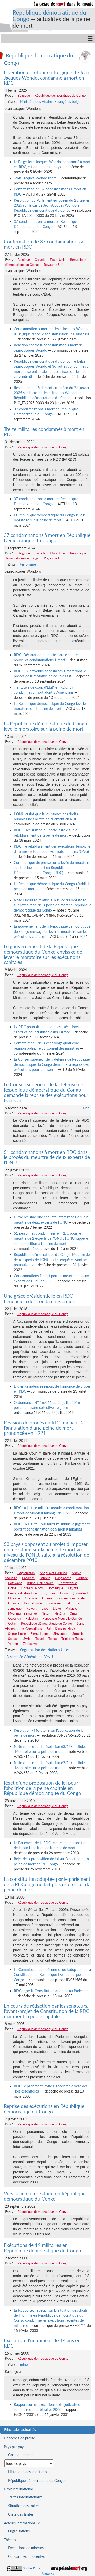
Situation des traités (23, 2506)
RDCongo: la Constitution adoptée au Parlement (52, 1991)
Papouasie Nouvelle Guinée (62, 1618)
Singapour (60, 1634)
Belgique (23, 95)
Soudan (13, 1639)
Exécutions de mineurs (26, 2548)
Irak (68, 1603)
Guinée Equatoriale (71, 1598)
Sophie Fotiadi (32, 2568)
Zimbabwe (30, 1644)
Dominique (55, 1588)
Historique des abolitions (27, 2472)
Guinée (47, 1598)
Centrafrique (68, 1583)
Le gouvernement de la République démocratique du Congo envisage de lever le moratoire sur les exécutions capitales (52, 931)
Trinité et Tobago (73, 1639)
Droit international (18, 2489)
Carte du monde (20, 2455)
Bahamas (28, 1578)
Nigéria (59, 1613)
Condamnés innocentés (26, 2556)
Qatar (12, 1623)
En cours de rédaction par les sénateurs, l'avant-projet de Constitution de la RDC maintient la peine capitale (46, 2011)
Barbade (82, 1578)
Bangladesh (63, 1578)
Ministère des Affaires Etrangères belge (50, 101)
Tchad (39, 1639)
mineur (25, 2364)
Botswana (15, 1583)
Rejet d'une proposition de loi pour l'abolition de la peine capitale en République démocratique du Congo (42, 1788)
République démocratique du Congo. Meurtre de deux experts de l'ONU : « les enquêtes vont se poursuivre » (52, 1259)
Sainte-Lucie (17, 1634)
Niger (46, 1613)
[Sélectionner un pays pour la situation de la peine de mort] (28, 2463)
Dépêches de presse (19, 2438)
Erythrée (48, 1593)
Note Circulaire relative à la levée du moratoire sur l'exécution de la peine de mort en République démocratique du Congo (52, 905)
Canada (40, 260)
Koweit (31, 1608)
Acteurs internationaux (22, 2523)
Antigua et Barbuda (53, 1573)
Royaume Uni (53, 265)
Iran (78, 1603)
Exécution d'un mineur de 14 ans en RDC (42, 2343)
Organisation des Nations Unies (44, 1650)
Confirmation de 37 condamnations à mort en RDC (43, 244)
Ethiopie (14, 1598)
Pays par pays (14, 2447)
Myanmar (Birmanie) (22, 1613)
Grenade (31, 1598)
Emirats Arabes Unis (22, 1593)
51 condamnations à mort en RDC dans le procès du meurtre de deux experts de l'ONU (47, 1157)
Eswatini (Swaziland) (74, 1593)
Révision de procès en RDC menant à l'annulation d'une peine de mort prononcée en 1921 (43, 1428)
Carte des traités (20, 2514)
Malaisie (71, 1608)
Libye (57, 1608)
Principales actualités (20, 2429)
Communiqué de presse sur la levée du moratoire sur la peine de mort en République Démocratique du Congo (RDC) (52, 867)
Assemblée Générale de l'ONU (29, 1657)
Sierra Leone (40, 1634)
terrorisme (28, 564)
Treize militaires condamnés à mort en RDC (44, 431)
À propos (48, 2574)
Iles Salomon (33, 1603)
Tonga (52, 1639)
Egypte (73, 1588)
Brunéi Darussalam (40, 1583)
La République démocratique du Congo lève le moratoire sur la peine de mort (45, 726)
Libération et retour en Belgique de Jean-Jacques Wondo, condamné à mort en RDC (47, 77)
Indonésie (54, 1603)
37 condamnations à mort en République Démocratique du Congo (47, 537)
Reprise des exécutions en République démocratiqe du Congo (44, 2108)
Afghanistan (26, 1573)
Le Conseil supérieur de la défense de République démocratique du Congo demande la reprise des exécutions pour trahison (52, 1064)
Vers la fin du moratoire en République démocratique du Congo (45, 2196)
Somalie (78, 1634)
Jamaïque (15, 1608)
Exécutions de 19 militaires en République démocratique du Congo (42, 2247)
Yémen (13, 1644)
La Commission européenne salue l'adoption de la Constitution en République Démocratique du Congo (52, 1974)
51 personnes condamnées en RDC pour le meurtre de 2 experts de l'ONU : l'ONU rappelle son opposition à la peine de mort (51, 1238)
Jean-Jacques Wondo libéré (35, 178)
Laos (45, 1608)
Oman (74, 1613)
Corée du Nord (32, 1588)
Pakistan (32, 1618)
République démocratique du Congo (49, 15)
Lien (86, 1108)
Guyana (13, 1603)
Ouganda (14, 1618)
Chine (12, 1588)
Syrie (27, 1639)
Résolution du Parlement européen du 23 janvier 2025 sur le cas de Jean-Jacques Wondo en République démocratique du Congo (51, 205)
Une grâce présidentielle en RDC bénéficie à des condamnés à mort (40, 1298)
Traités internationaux (25, 2497)
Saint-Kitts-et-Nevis (61, 1628)
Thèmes (10, 2540)
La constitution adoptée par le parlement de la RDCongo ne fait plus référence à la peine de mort (47, 1884)
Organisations (19, 2531)
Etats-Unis (57, 260)
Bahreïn (45, 1578)
